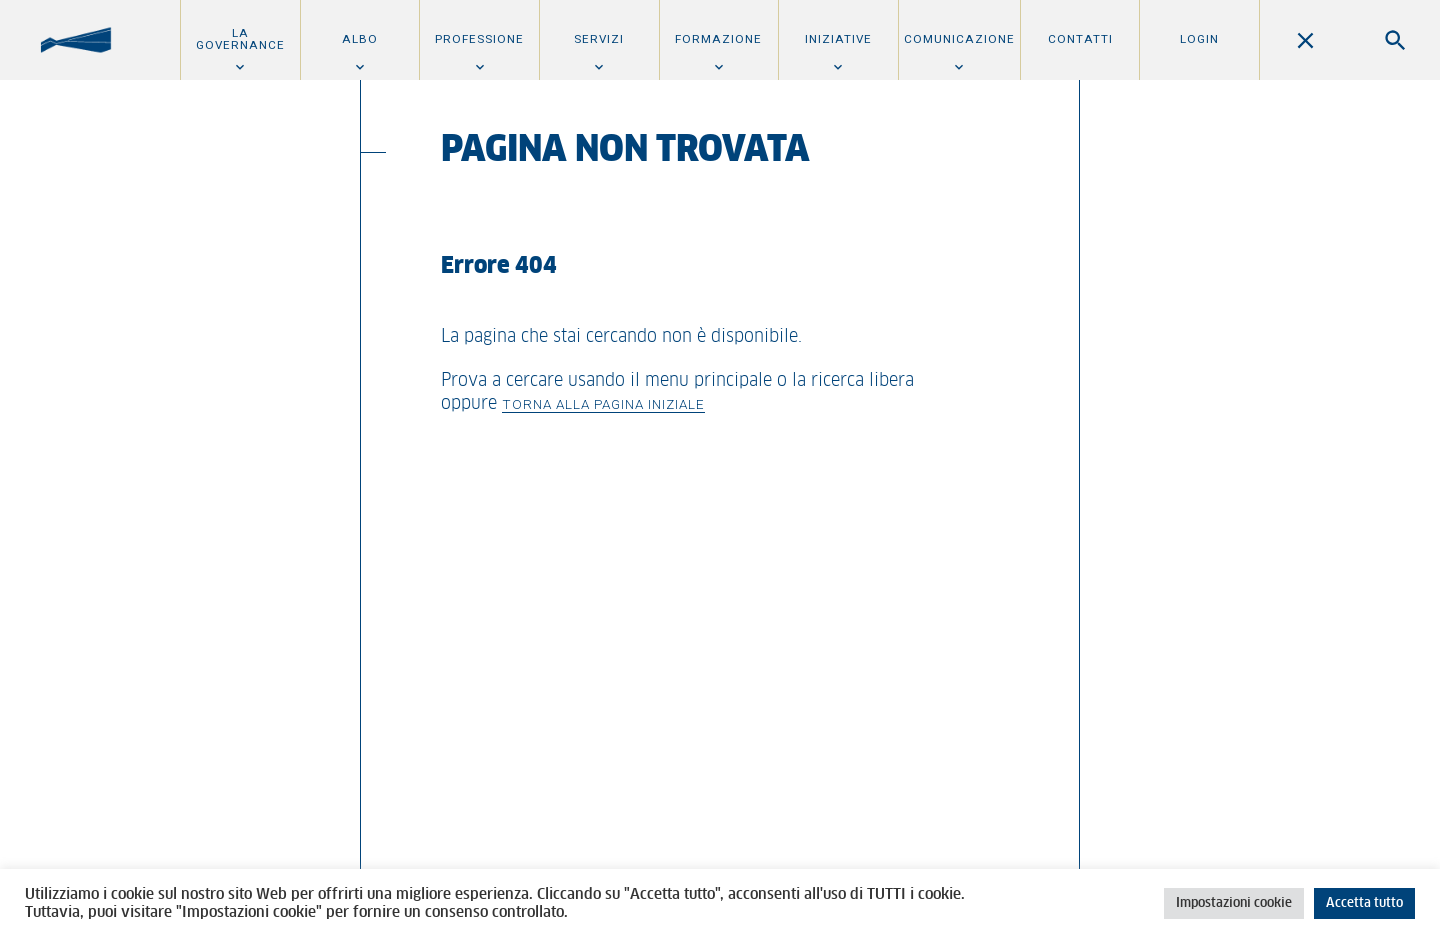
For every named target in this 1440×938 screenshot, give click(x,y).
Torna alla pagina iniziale (603, 404)
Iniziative (838, 39)
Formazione (718, 39)
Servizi (599, 39)
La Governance (240, 39)
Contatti (1080, 39)
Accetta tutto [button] (1364, 903)
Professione (479, 39)
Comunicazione (959, 39)
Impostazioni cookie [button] (1234, 903)
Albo (360, 39)
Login (1199, 39)
